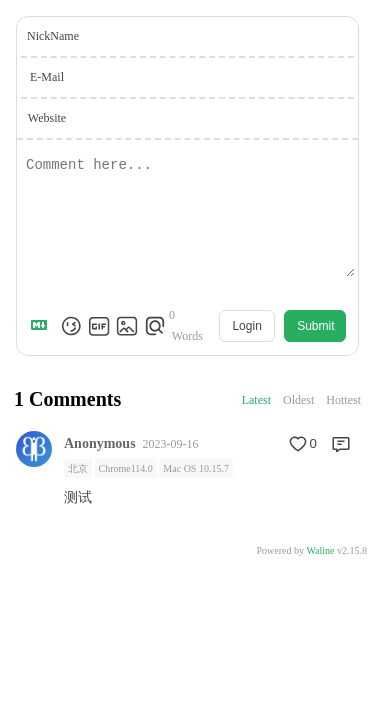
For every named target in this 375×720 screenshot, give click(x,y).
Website (47, 118)
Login (246, 326)
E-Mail (47, 77)
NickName (53, 36)
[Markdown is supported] (43, 326)
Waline (320, 550)
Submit (315, 326)
